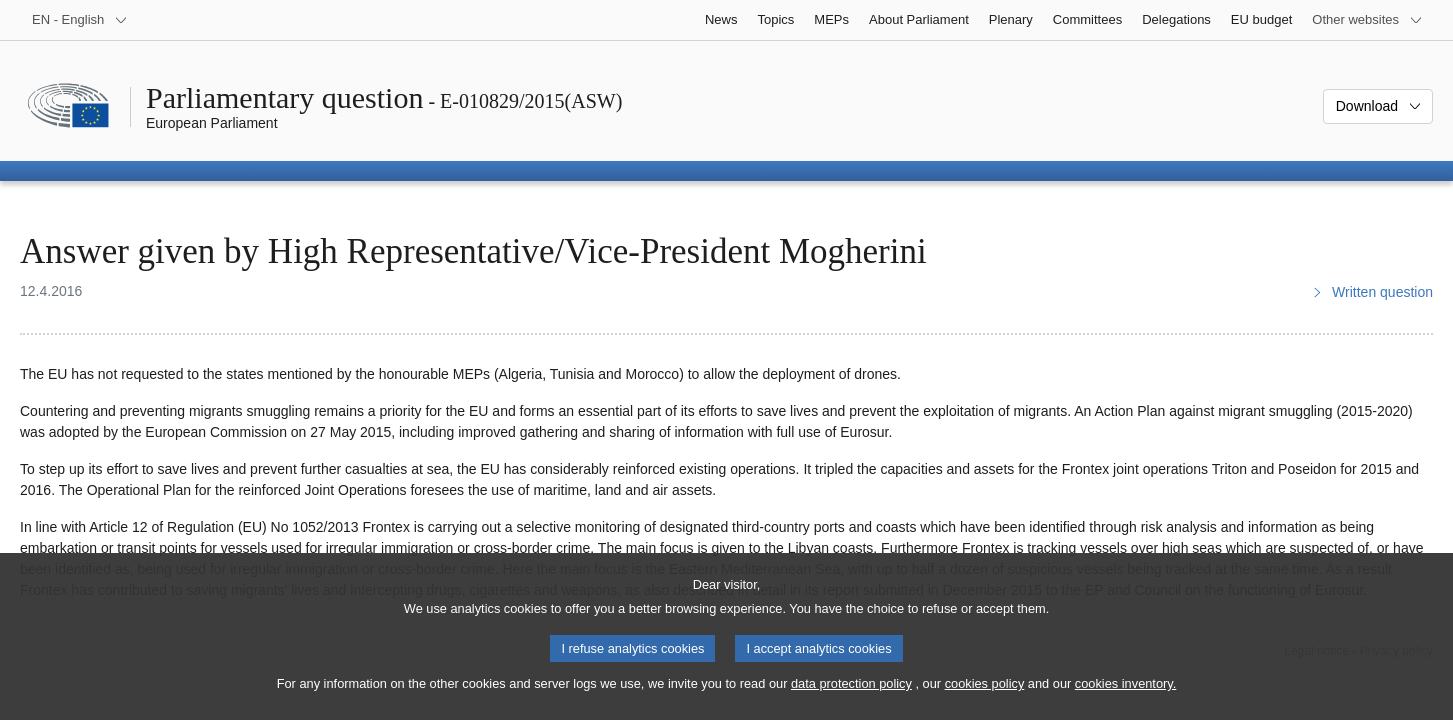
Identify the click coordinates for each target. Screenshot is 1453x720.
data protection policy (851, 702)
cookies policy (985, 702)
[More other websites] (1367, 20)
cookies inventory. (1125, 702)
